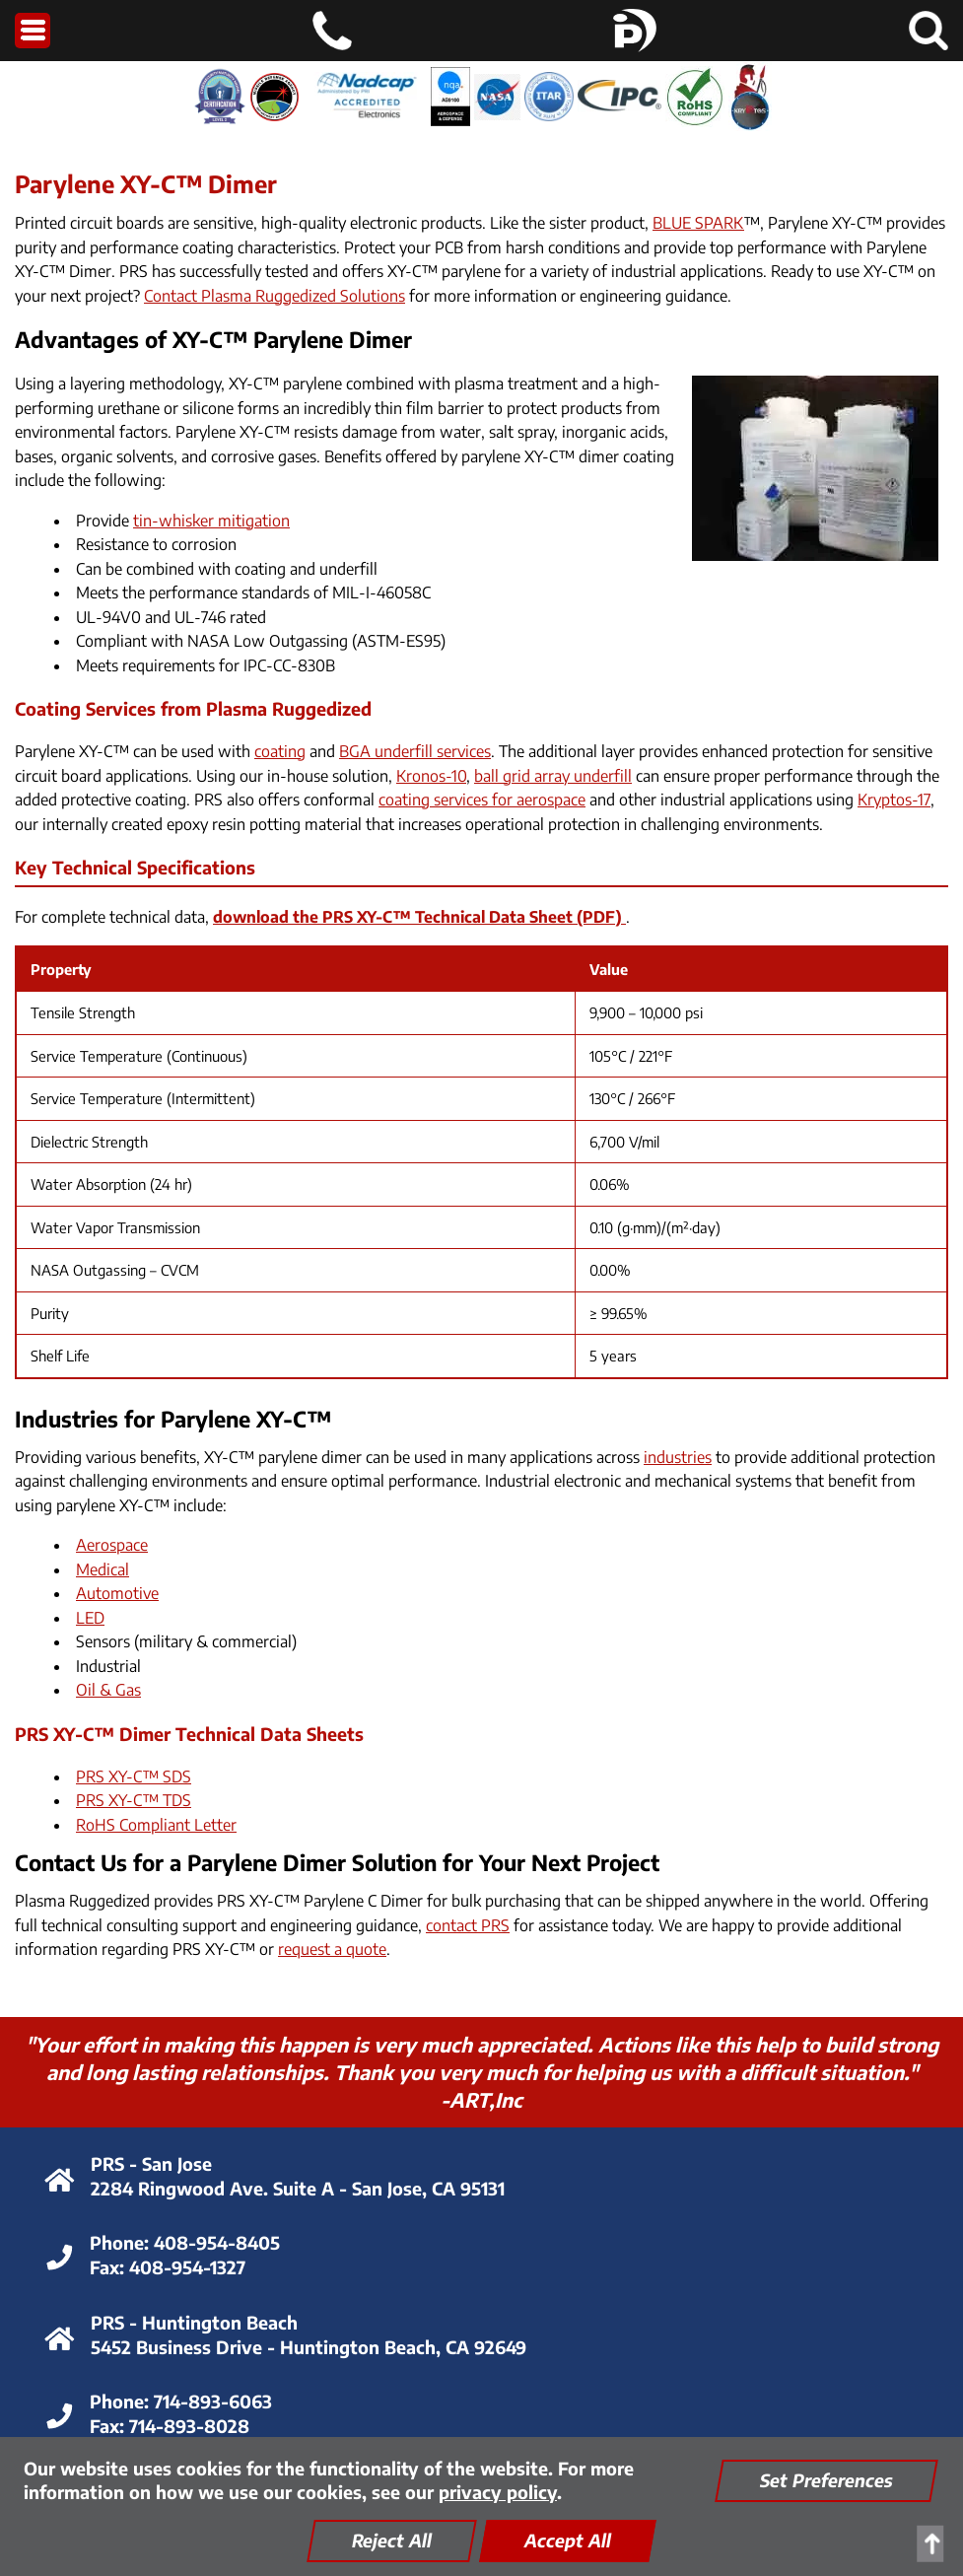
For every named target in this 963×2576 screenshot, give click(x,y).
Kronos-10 (431, 776)
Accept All (567, 2540)
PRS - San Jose (151, 2163)
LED (90, 1618)
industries (678, 1457)
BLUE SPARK (698, 223)
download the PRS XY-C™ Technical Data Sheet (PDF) (419, 917)
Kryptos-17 (894, 799)
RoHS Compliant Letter (156, 1825)
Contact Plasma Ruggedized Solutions (274, 296)
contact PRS (468, 1925)
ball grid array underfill (553, 776)
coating (280, 751)
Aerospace (112, 1545)
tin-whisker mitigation (211, 520)
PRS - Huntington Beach (194, 2322)
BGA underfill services (415, 751)
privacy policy (498, 2491)
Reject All (392, 2540)
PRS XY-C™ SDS (133, 1776)
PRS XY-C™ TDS (133, 1800)
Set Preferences (826, 2480)
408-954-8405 (217, 2242)
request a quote (332, 1949)
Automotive (117, 1593)
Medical (102, 1569)
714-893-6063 (213, 2401)
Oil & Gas (108, 1690)
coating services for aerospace (481, 799)
